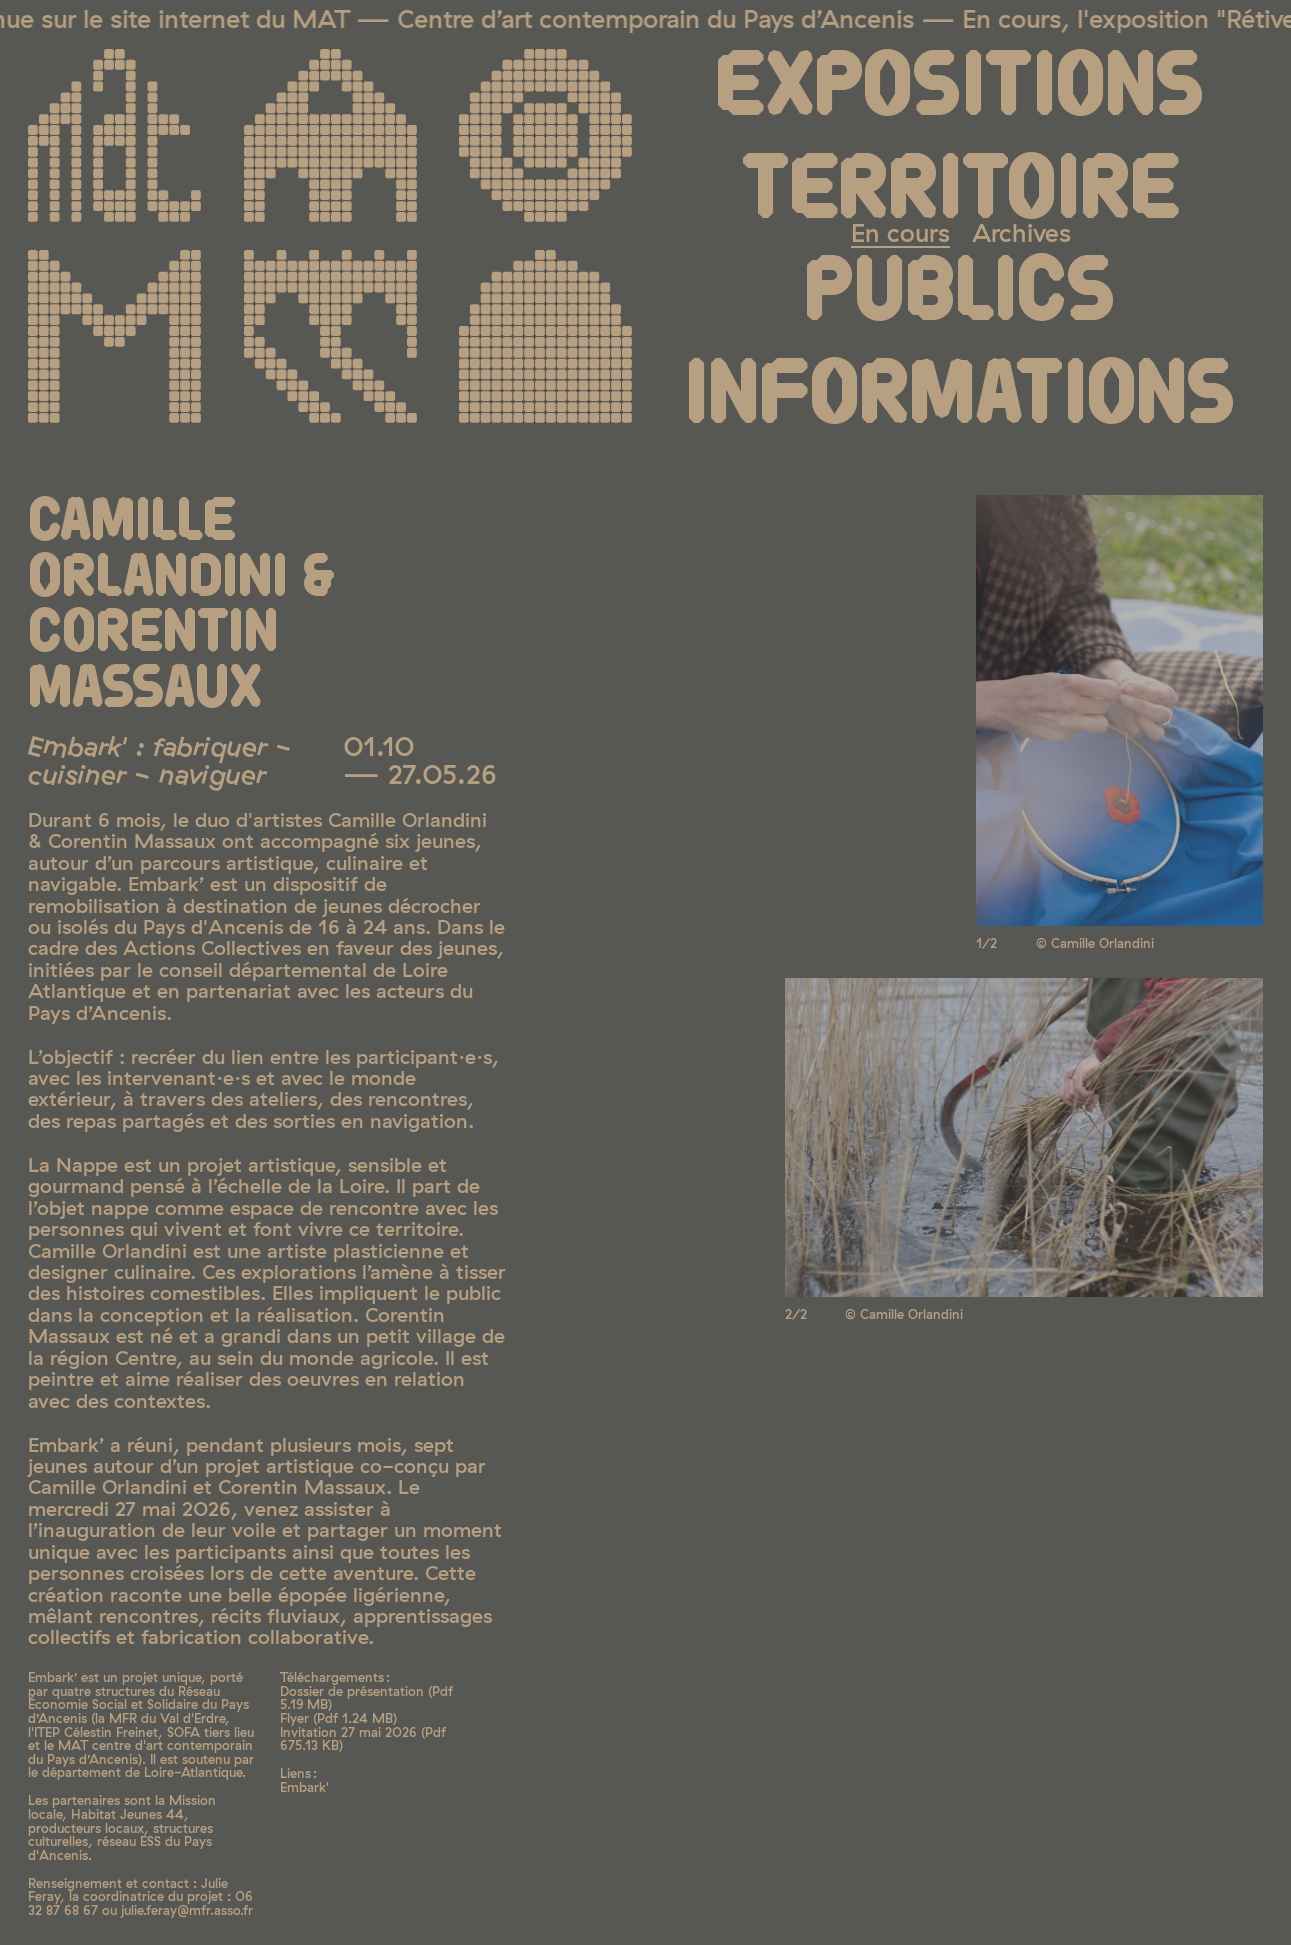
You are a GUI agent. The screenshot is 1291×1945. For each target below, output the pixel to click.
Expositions (960, 88)
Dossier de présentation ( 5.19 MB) (366, 1698)
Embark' (304, 1787)
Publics (960, 293)
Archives (1021, 232)
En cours (900, 232)
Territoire (961, 191)
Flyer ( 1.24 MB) (338, 1718)
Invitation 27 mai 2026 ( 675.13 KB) (363, 1739)
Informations (960, 396)
